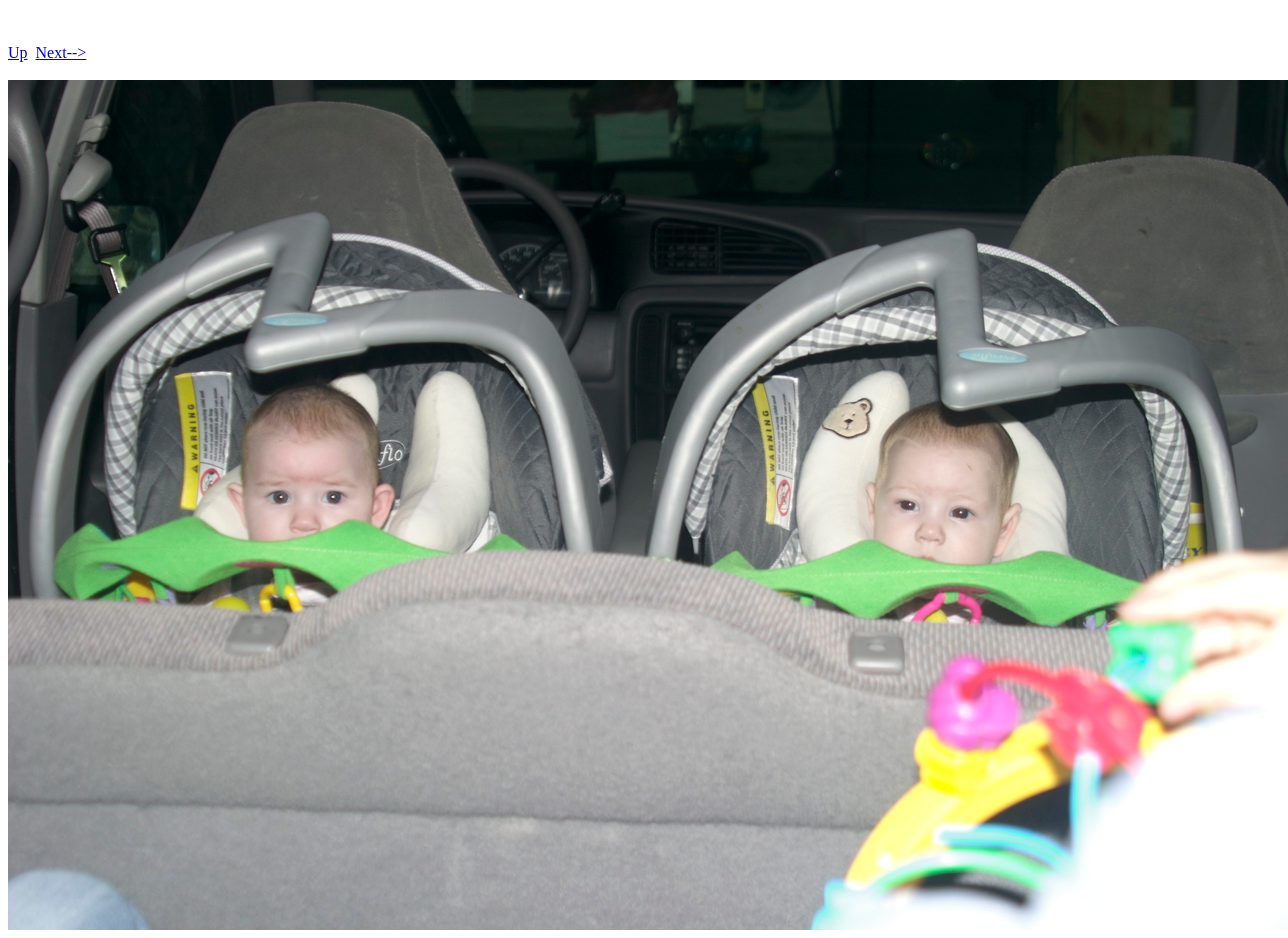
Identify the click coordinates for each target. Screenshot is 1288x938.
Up (18, 52)
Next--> (61, 52)
